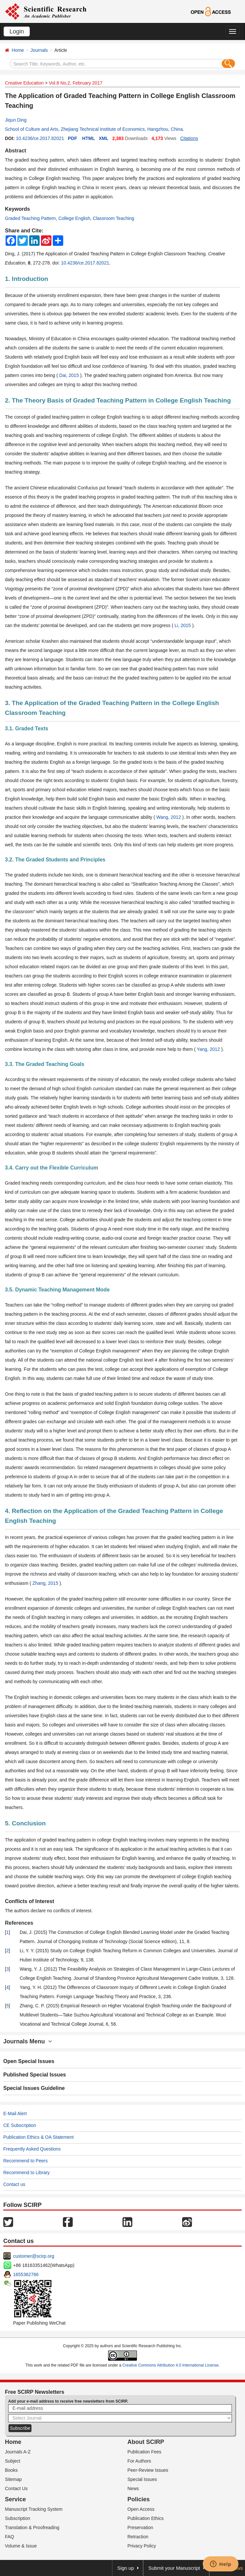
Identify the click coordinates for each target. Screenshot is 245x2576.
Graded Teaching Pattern (30, 218)
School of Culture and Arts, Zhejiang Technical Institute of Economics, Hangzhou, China (94, 129)
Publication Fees (144, 2451)
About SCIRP (145, 2442)
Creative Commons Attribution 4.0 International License (170, 2365)
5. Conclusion (25, 1823)
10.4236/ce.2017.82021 (40, 138)
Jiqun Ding (16, 120)
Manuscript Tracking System (34, 2509)
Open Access (141, 2509)
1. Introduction (26, 278)
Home (18, 50)
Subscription (17, 2518)
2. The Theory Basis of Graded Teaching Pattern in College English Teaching (118, 400)
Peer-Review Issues (147, 2470)
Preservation (140, 2527)
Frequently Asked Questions (32, 2149)
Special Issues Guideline (34, 2088)
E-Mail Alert (15, 2113)
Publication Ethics (145, 2518)
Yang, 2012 (209, 1049)
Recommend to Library (26, 2172)
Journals (39, 50)
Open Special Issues (28, 2061)
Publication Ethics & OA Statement (38, 2137)
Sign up (125, 2568)
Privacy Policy (141, 2545)
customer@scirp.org (33, 2256)
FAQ (9, 2536)
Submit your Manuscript (174, 2568)
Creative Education (24, 83)
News (133, 2488)
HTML (88, 138)
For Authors (139, 2461)
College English (74, 218)
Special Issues (142, 2479)
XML (103, 138)
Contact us (14, 2184)
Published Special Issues (34, 2074)
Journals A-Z (18, 2451)
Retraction (137, 2536)
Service (15, 2499)
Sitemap (13, 2479)
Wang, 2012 (169, 817)
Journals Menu (27, 2041)
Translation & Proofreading (32, 2527)
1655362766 (26, 2274)
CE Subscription (19, 2125)
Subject (12, 2461)
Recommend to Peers (25, 2160)
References (19, 1923)
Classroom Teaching (113, 218)
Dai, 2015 (69, 375)
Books (11, 2470)
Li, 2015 (183, 625)
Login (16, 31)
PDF (72, 138)
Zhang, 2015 (46, 1583)
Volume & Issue (21, 2545)
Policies (138, 2499)
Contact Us (16, 2488)
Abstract (15, 150)
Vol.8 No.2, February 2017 (75, 83)
